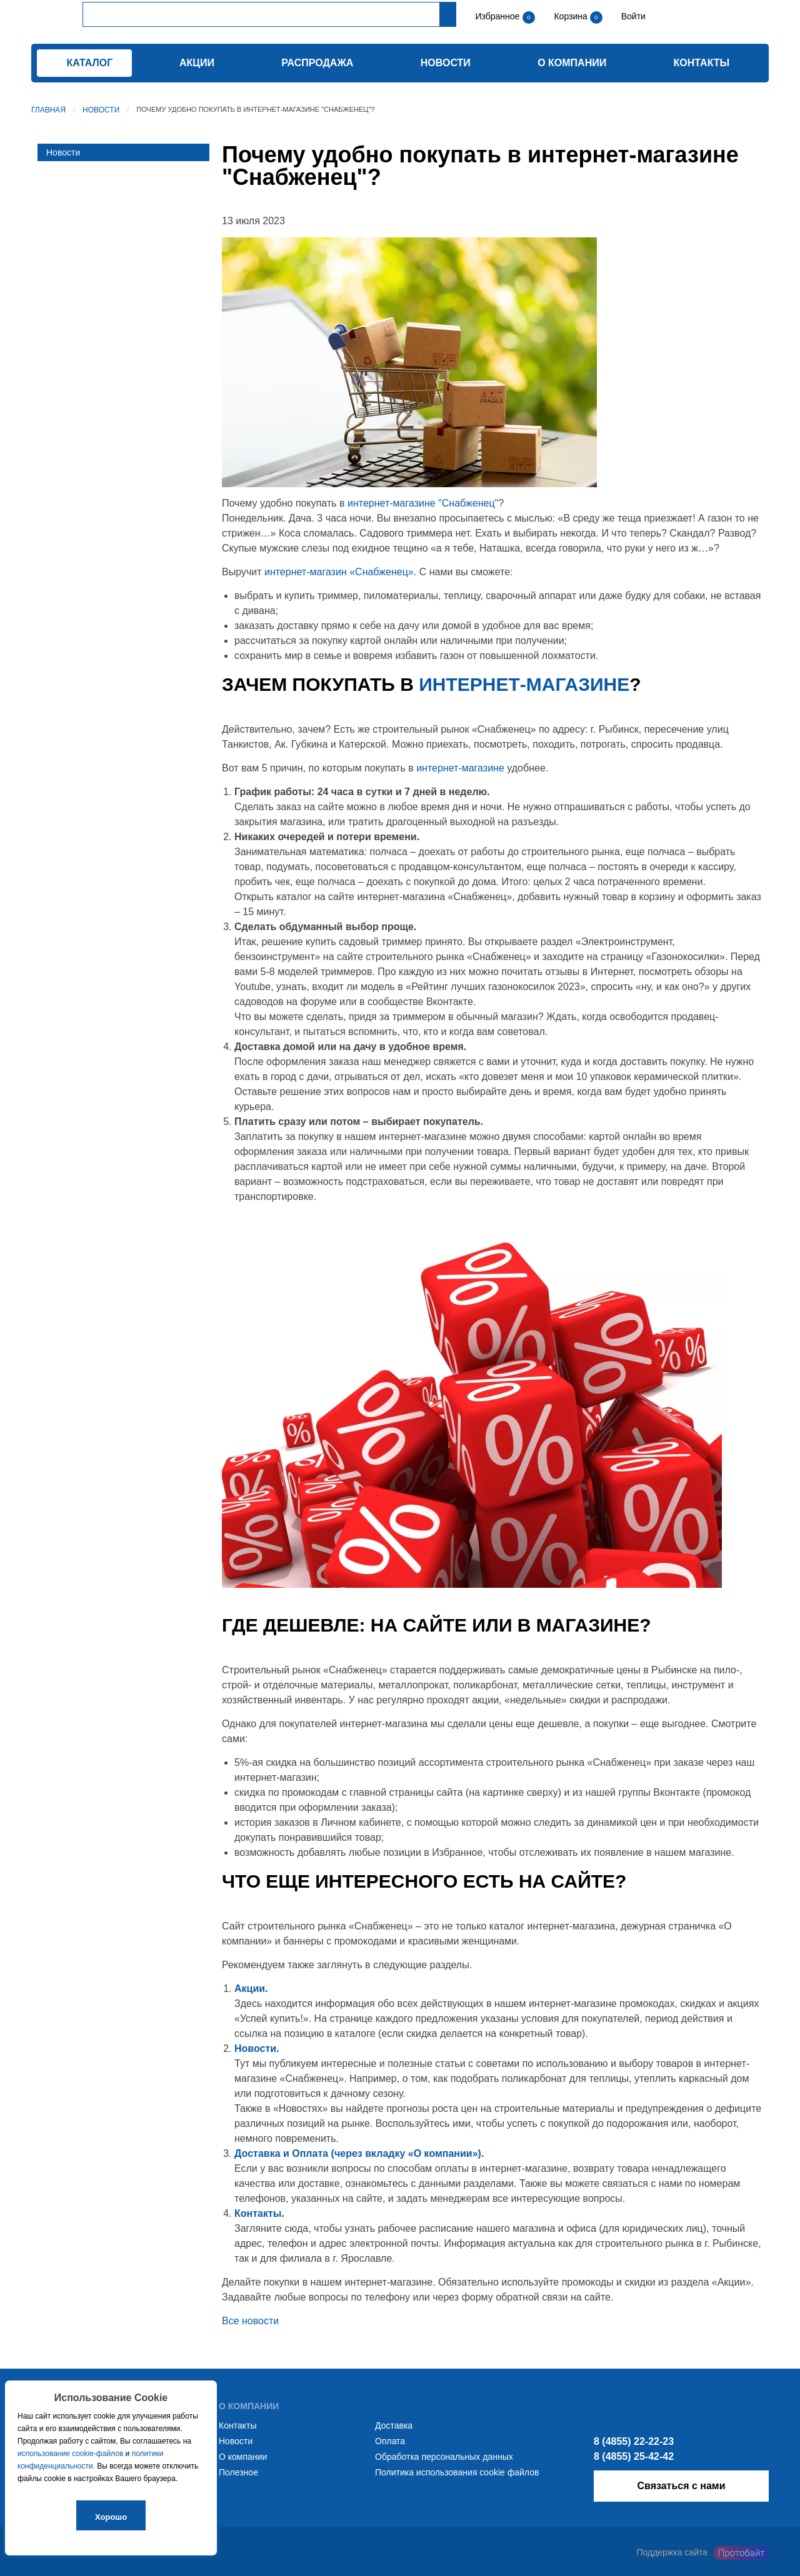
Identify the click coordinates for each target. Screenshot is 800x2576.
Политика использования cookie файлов (457, 2472)
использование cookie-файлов (70, 2453)
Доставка (393, 2425)
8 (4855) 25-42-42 (634, 2456)
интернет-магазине (524, 684)
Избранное (497, 16)
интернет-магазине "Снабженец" (423, 503)
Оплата (390, 2441)
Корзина (571, 16)
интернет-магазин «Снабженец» (339, 572)
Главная (48, 110)
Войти (632, 16)
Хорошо (111, 2517)
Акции (196, 62)
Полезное (238, 2472)
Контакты (702, 62)
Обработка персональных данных (444, 2457)
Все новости (250, 2321)
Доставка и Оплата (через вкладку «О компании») (357, 2153)
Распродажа (317, 62)
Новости (446, 62)
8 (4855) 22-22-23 (634, 2441)
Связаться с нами (681, 2485)
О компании (572, 62)
